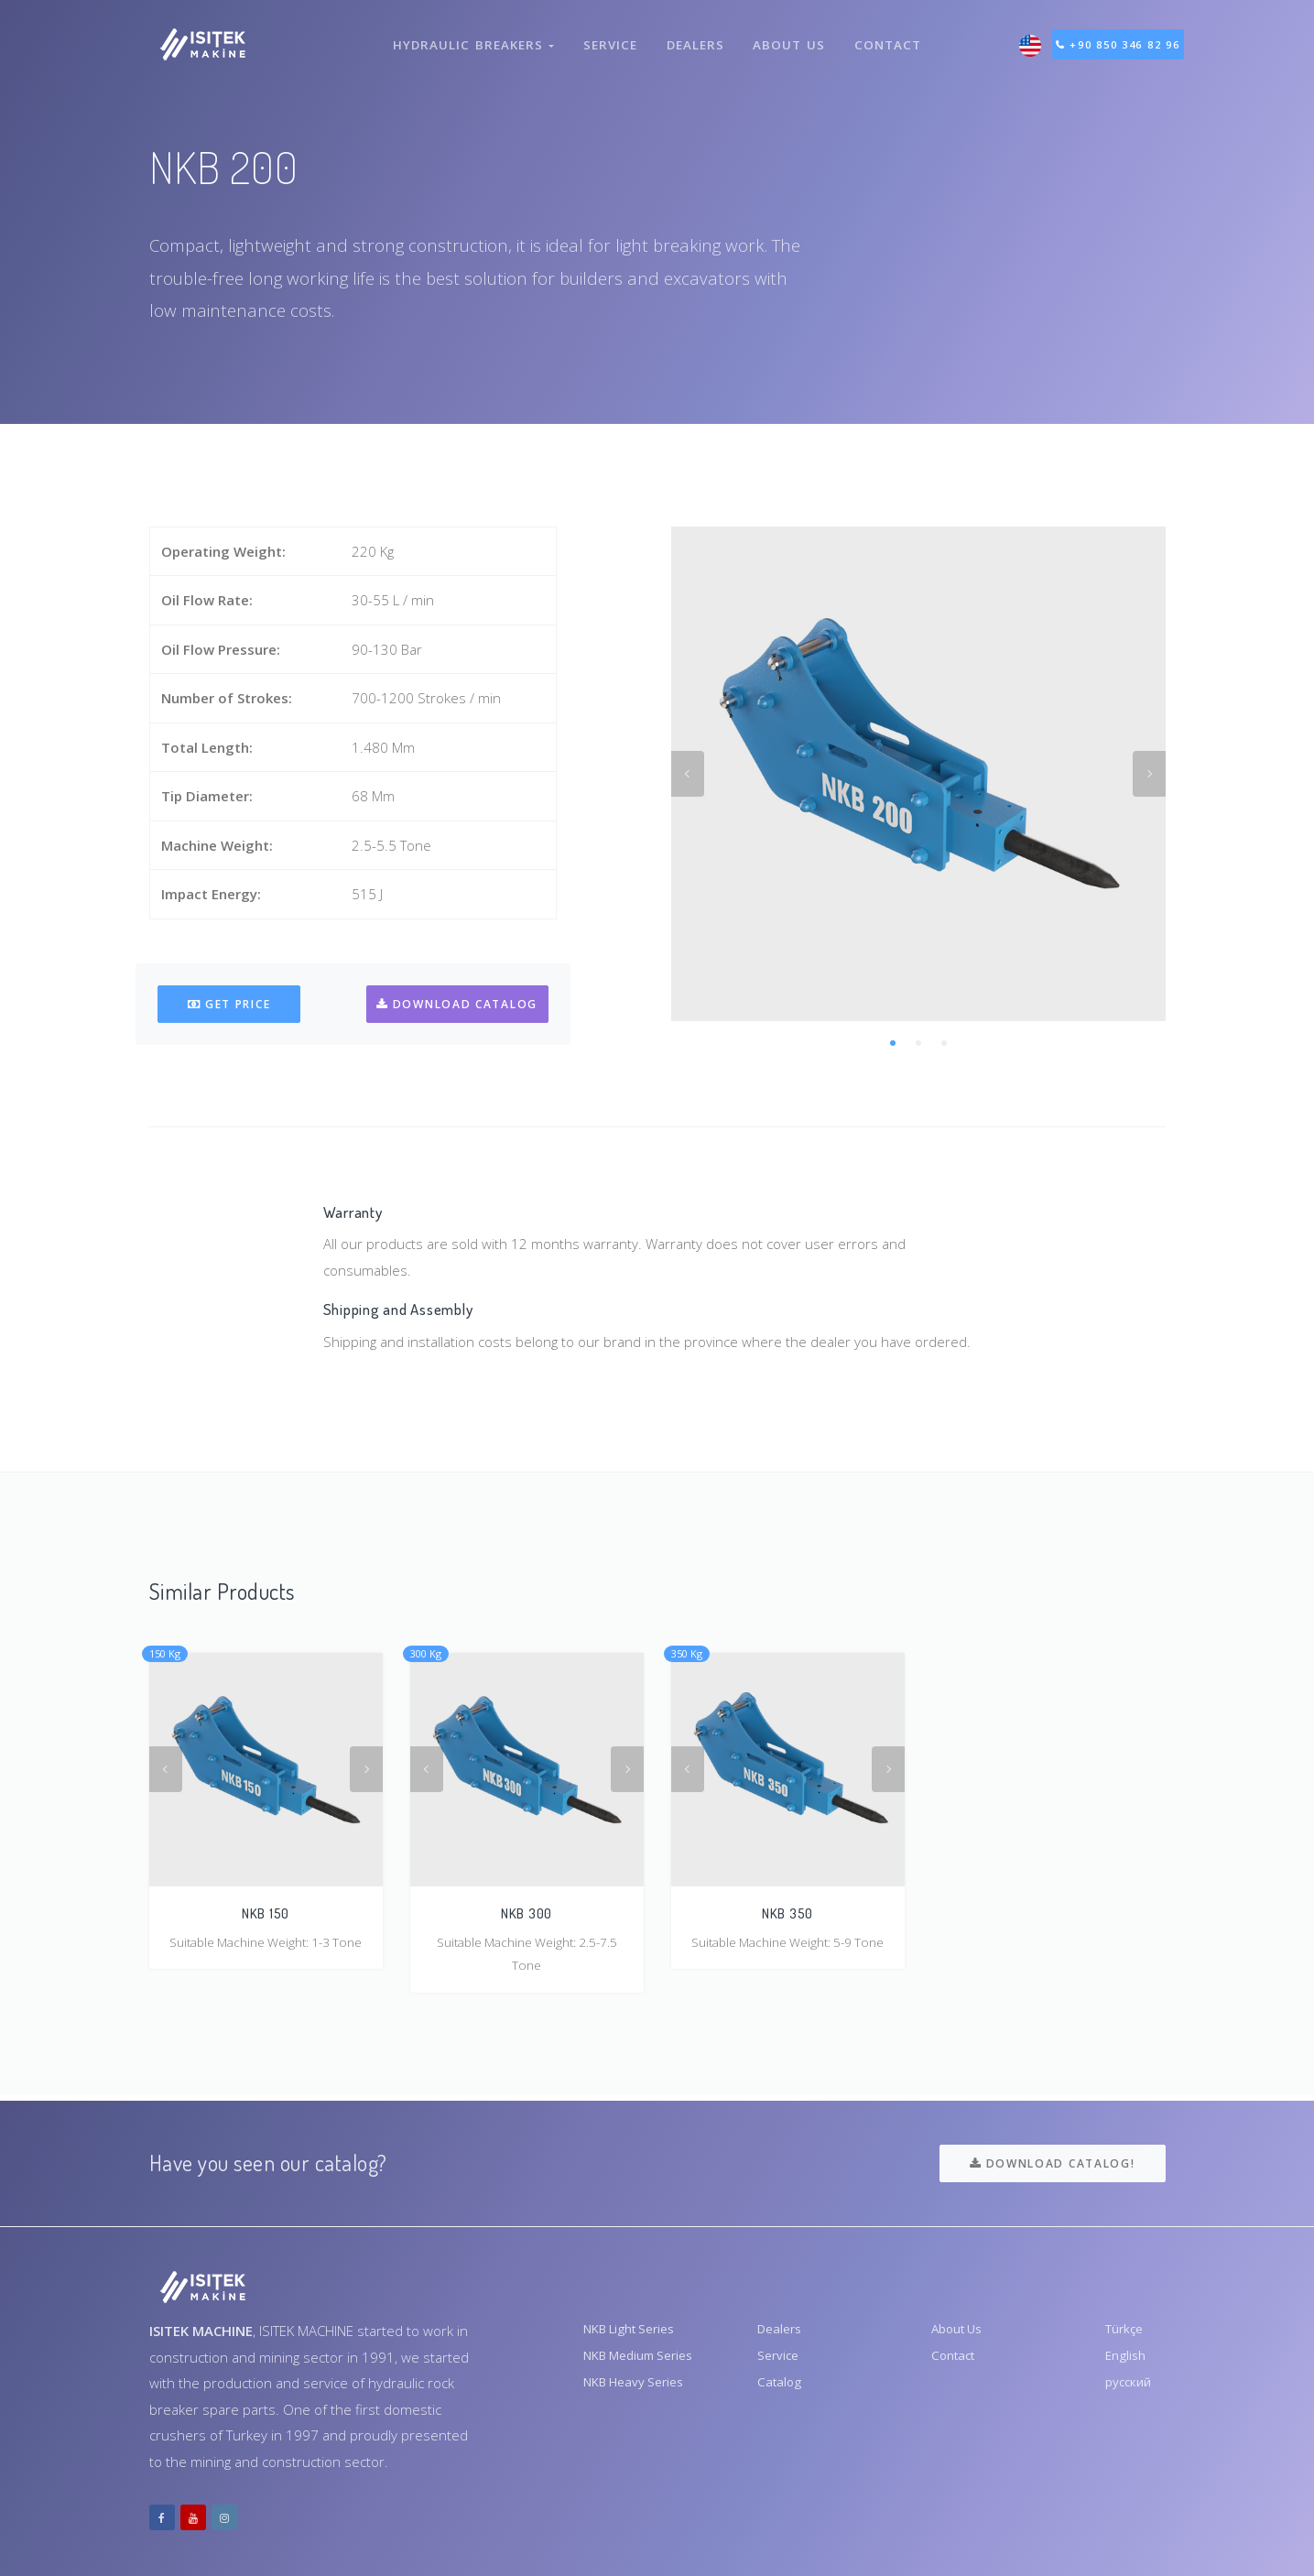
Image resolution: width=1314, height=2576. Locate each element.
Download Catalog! (1052, 2163)
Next (1149, 774)
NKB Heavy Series (641, 2390)
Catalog (781, 2390)
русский (1131, 2390)
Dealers (694, 35)
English (1127, 2361)
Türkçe (1126, 2330)
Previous (687, 774)
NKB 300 (526, 1912)
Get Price (229, 1004)
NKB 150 (265, 1912)
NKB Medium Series (646, 2361)
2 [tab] (918, 1043)
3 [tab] (944, 1043)
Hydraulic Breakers (469, 35)
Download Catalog (456, 1004)
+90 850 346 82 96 (1129, 35)
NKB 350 (787, 1912)
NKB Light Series (636, 2330)
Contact (891, 35)
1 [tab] (893, 1043)
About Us (790, 35)
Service (607, 35)
